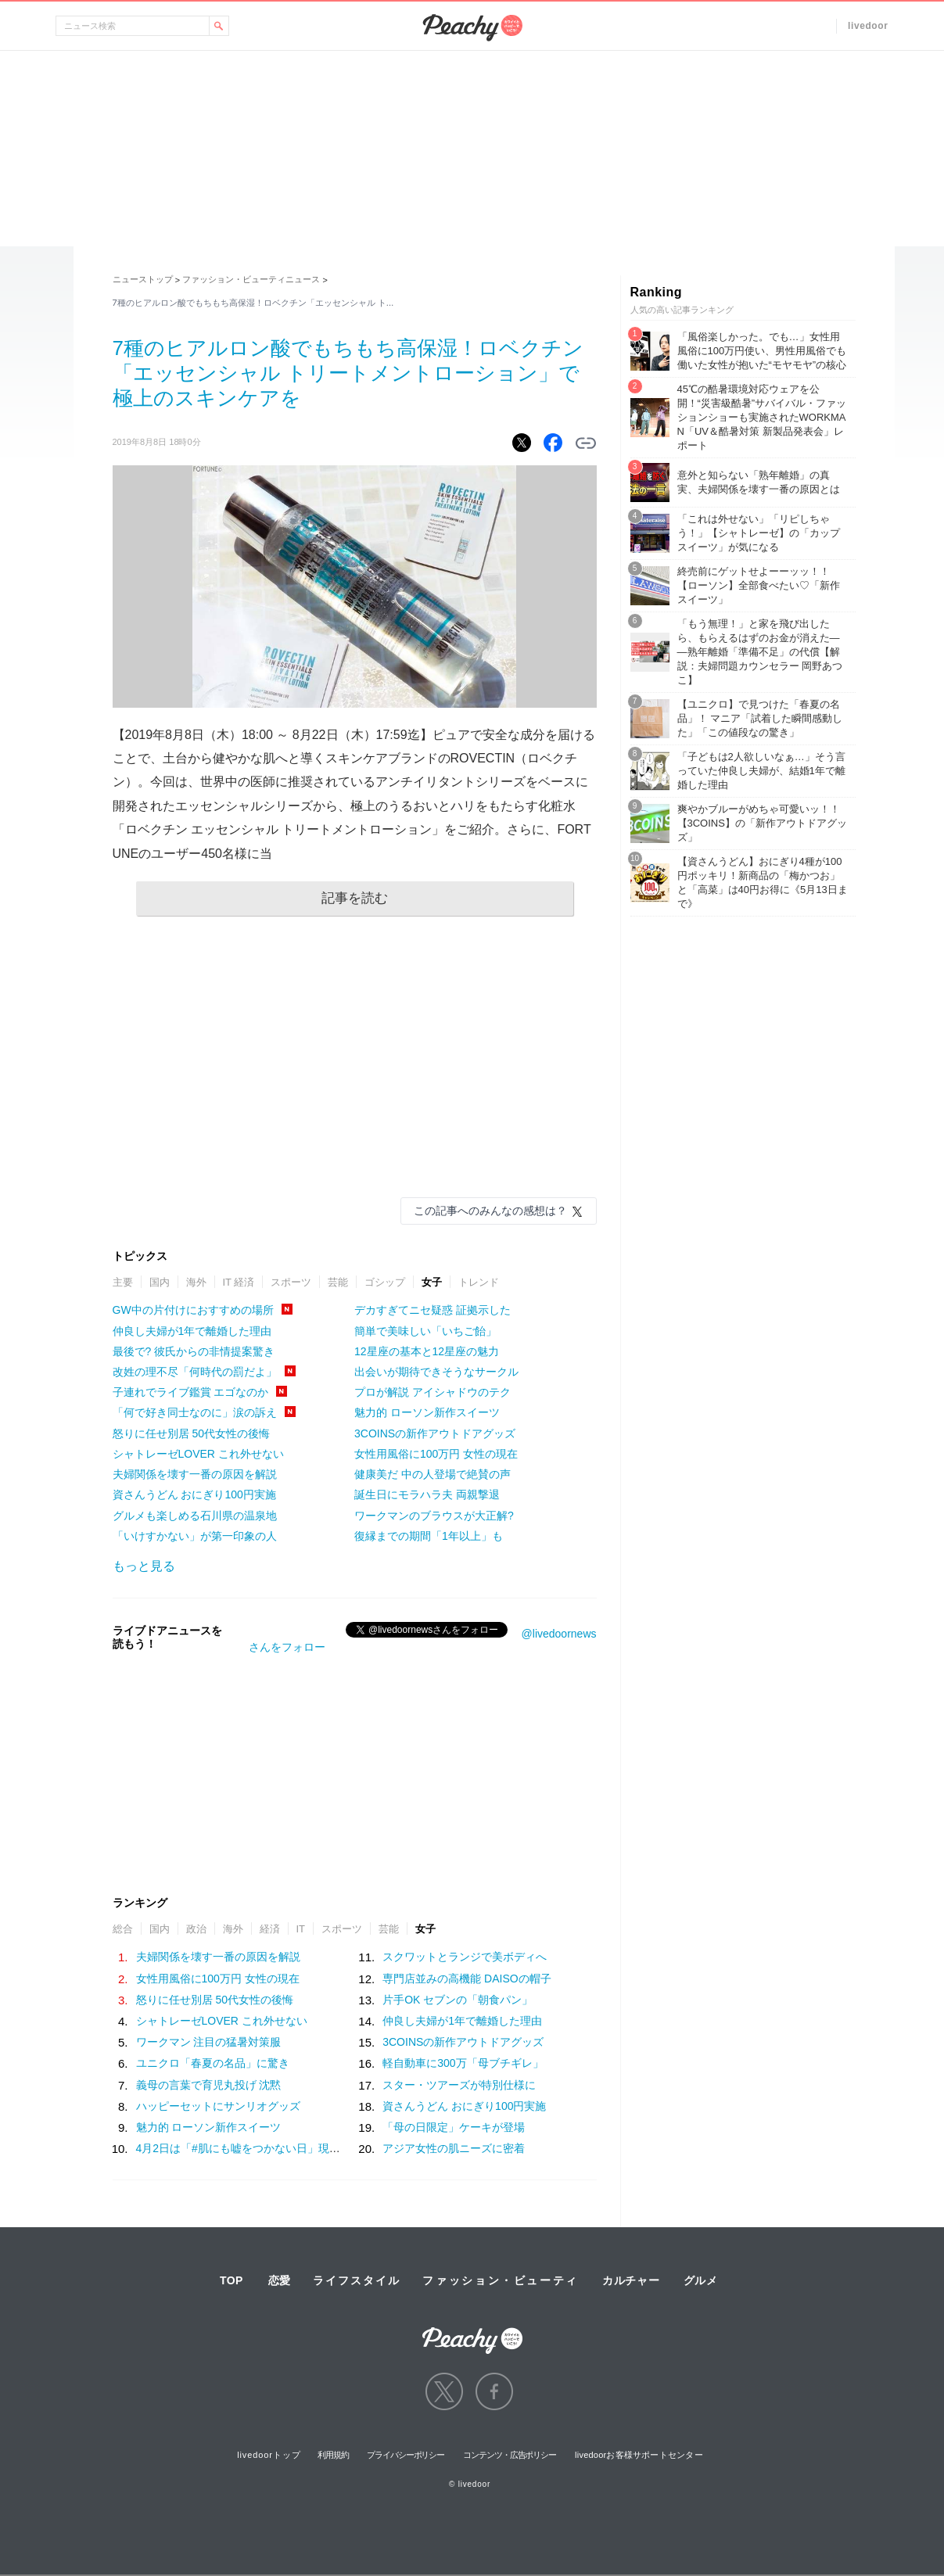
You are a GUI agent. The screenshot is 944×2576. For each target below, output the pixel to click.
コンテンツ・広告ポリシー (509, 2454)
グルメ (701, 2280)
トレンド (478, 1282)
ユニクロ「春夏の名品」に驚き (212, 2063)
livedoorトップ (268, 2454)
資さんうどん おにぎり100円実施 (194, 1494)
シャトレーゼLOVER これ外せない (198, 1454)
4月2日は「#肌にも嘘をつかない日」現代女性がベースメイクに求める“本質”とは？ (340, 2148)
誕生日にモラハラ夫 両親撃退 (427, 1494)
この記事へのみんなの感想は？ (490, 1210)
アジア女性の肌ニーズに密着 (453, 2148)
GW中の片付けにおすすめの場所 (193, 1310)
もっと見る (144, 1566)
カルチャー (631, 2280)
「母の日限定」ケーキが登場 (453, 2127)
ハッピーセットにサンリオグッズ (218, 2106)
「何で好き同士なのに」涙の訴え (195, 1412)
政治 (196, 1929)
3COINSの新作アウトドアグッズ (434, 1433)
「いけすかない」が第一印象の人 (195, 1536)
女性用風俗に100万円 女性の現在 (436, 1454)
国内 (159, 1282)
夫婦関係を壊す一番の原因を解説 (195, 1474)
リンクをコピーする (586, 443)
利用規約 (333, 2454)
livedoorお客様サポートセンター (639, 2454)
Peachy (472, 27)
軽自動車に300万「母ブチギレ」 (462, 2063)
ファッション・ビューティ (500, 2280)
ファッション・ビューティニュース (251, 279)
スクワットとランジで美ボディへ (464, 1956)
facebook (494, 2391)
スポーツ (291, 1282)
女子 (432, 1282)
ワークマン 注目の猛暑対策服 (209, 2042)
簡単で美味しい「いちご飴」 (425, 1331)
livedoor (868, 25)
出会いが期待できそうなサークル (436, 1371)
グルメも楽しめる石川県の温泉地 (195, 1515)
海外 (196, 1282)
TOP (231, 2280)
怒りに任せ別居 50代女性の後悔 (191, 1433)
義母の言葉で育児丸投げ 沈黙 (209, 2085)
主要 (123, 1282)
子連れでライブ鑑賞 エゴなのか (191, 1392)
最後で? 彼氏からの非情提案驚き (194, 1351)
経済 (270, 1929)
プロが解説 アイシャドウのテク (432, 1392)
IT (301, 1929)
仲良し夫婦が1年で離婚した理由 (192, 1331)
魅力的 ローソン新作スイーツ (427, 1412)
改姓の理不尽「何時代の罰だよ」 (195, 1371)
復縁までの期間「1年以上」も (428, 1536)
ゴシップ (384, 1282)
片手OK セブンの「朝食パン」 (457, 1999)
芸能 (338, 1282)
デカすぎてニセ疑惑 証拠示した (432, 1310)
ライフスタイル (356, 2280)
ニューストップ (143, 279)
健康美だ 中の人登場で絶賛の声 (432, 1474)
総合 (123, 1929)
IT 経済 (239, 1282)
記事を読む (354, 898)
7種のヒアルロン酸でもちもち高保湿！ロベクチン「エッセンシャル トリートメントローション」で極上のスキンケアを (348, 373)
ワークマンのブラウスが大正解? (434, 1515)
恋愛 (279, 2280)
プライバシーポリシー (405, 2454)
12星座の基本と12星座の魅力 (426, 1351)
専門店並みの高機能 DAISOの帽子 (466, 1978)
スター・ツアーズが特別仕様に (459, 2085)
